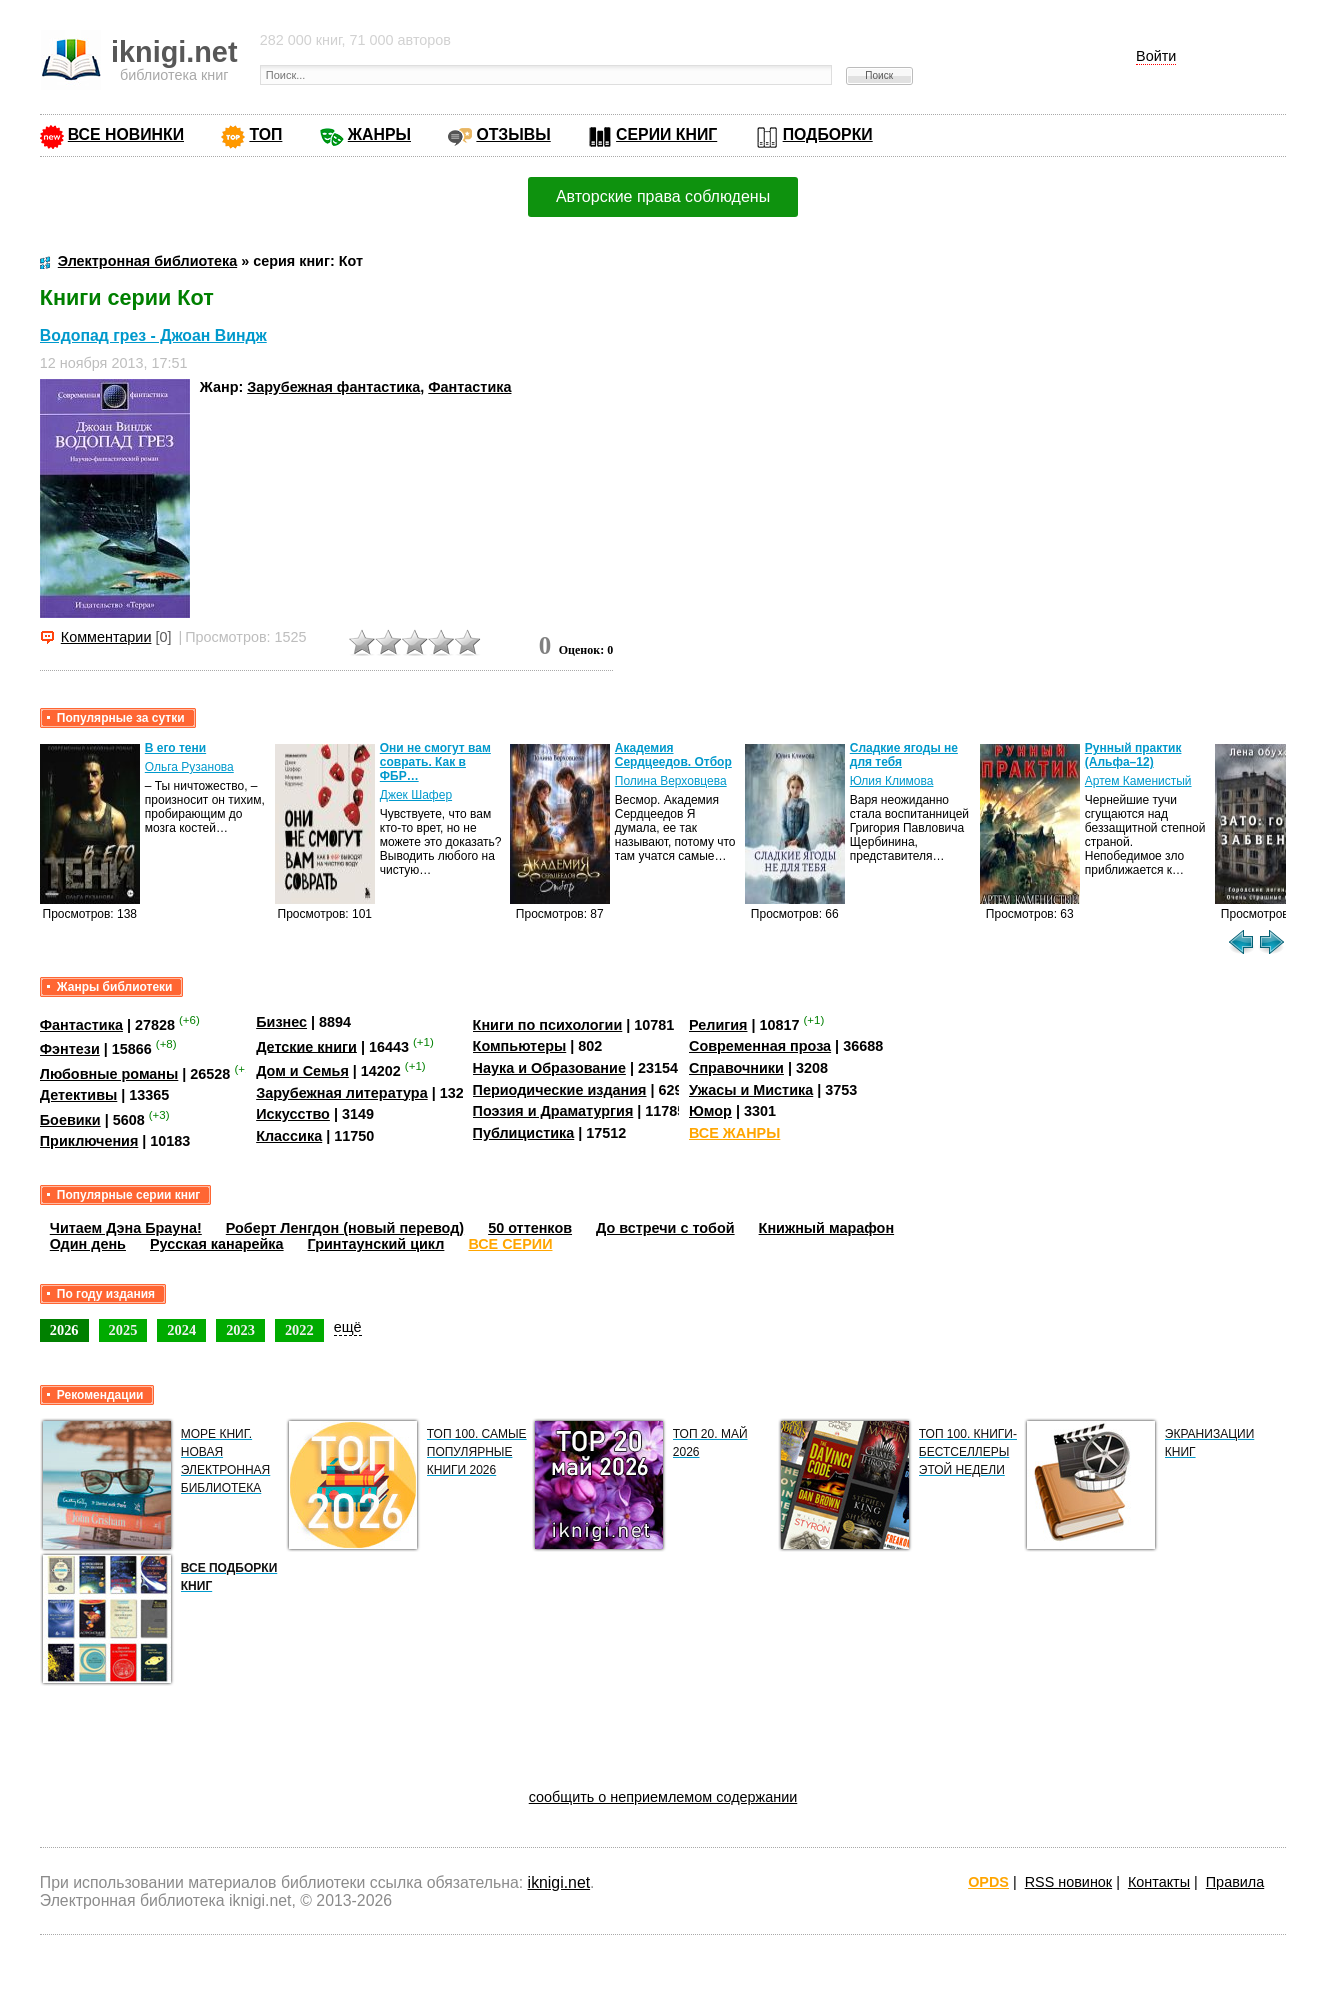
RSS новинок (1068, 1882)
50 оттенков (530, 1228)
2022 (299, 1330)
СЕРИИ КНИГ (666, 134)
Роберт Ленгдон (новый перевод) (345, 1228)
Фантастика (469, 387)
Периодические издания (560, 1090)
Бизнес (281, 1022)
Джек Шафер (416, 795)
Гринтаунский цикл (376, 1244)
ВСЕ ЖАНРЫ (734, 1133)
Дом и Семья (302, 1071)
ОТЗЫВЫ (513, 134)
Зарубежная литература (341, 1093)
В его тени (175, 748)
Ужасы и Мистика (751, 1090)
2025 (123, 1330)
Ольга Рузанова (189, 767)
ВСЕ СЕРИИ (510, 1244)
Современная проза (760, 1046)
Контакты (1159, 1882)
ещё (348, 1327)
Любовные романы (109, 1074)
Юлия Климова (892, 781)
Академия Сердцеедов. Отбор (673, 755)
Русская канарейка (217, 1244)
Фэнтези (70, 1049)
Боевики (70, 1120)
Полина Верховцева (671, 781)
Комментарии (106, 637)
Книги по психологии (548, 1025)
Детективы (79, 1095)
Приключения (89, 1141)
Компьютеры (520, 1046)
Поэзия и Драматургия (553, 1111)
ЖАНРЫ (379, 134)
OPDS (988, 1882)
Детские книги (306, 1046)
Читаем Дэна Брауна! (126, 1228)
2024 (181, 1330)
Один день (88, 1244)
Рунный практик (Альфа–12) (1133, 755)
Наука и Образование (549, 1068)
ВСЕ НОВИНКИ (126, 134)
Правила (1235, 1882)
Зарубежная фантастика (333, 387)
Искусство (293, 1114)
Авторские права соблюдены (663, 196)
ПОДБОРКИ (828, 134)
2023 (240, 1330)
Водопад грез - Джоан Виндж (153, 335)
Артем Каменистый (1138, 781)
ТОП (265, 134)
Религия (718, 1025)
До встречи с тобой (665, 1228)
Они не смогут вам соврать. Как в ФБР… (435, 762)
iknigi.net (559, 1882)
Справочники (736, 1068)
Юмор (710, 1111)
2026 (64, 1330)
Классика (289, 1136)
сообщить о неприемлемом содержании (663, 1797)
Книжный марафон (827, 1228)
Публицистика (524, 1133)
